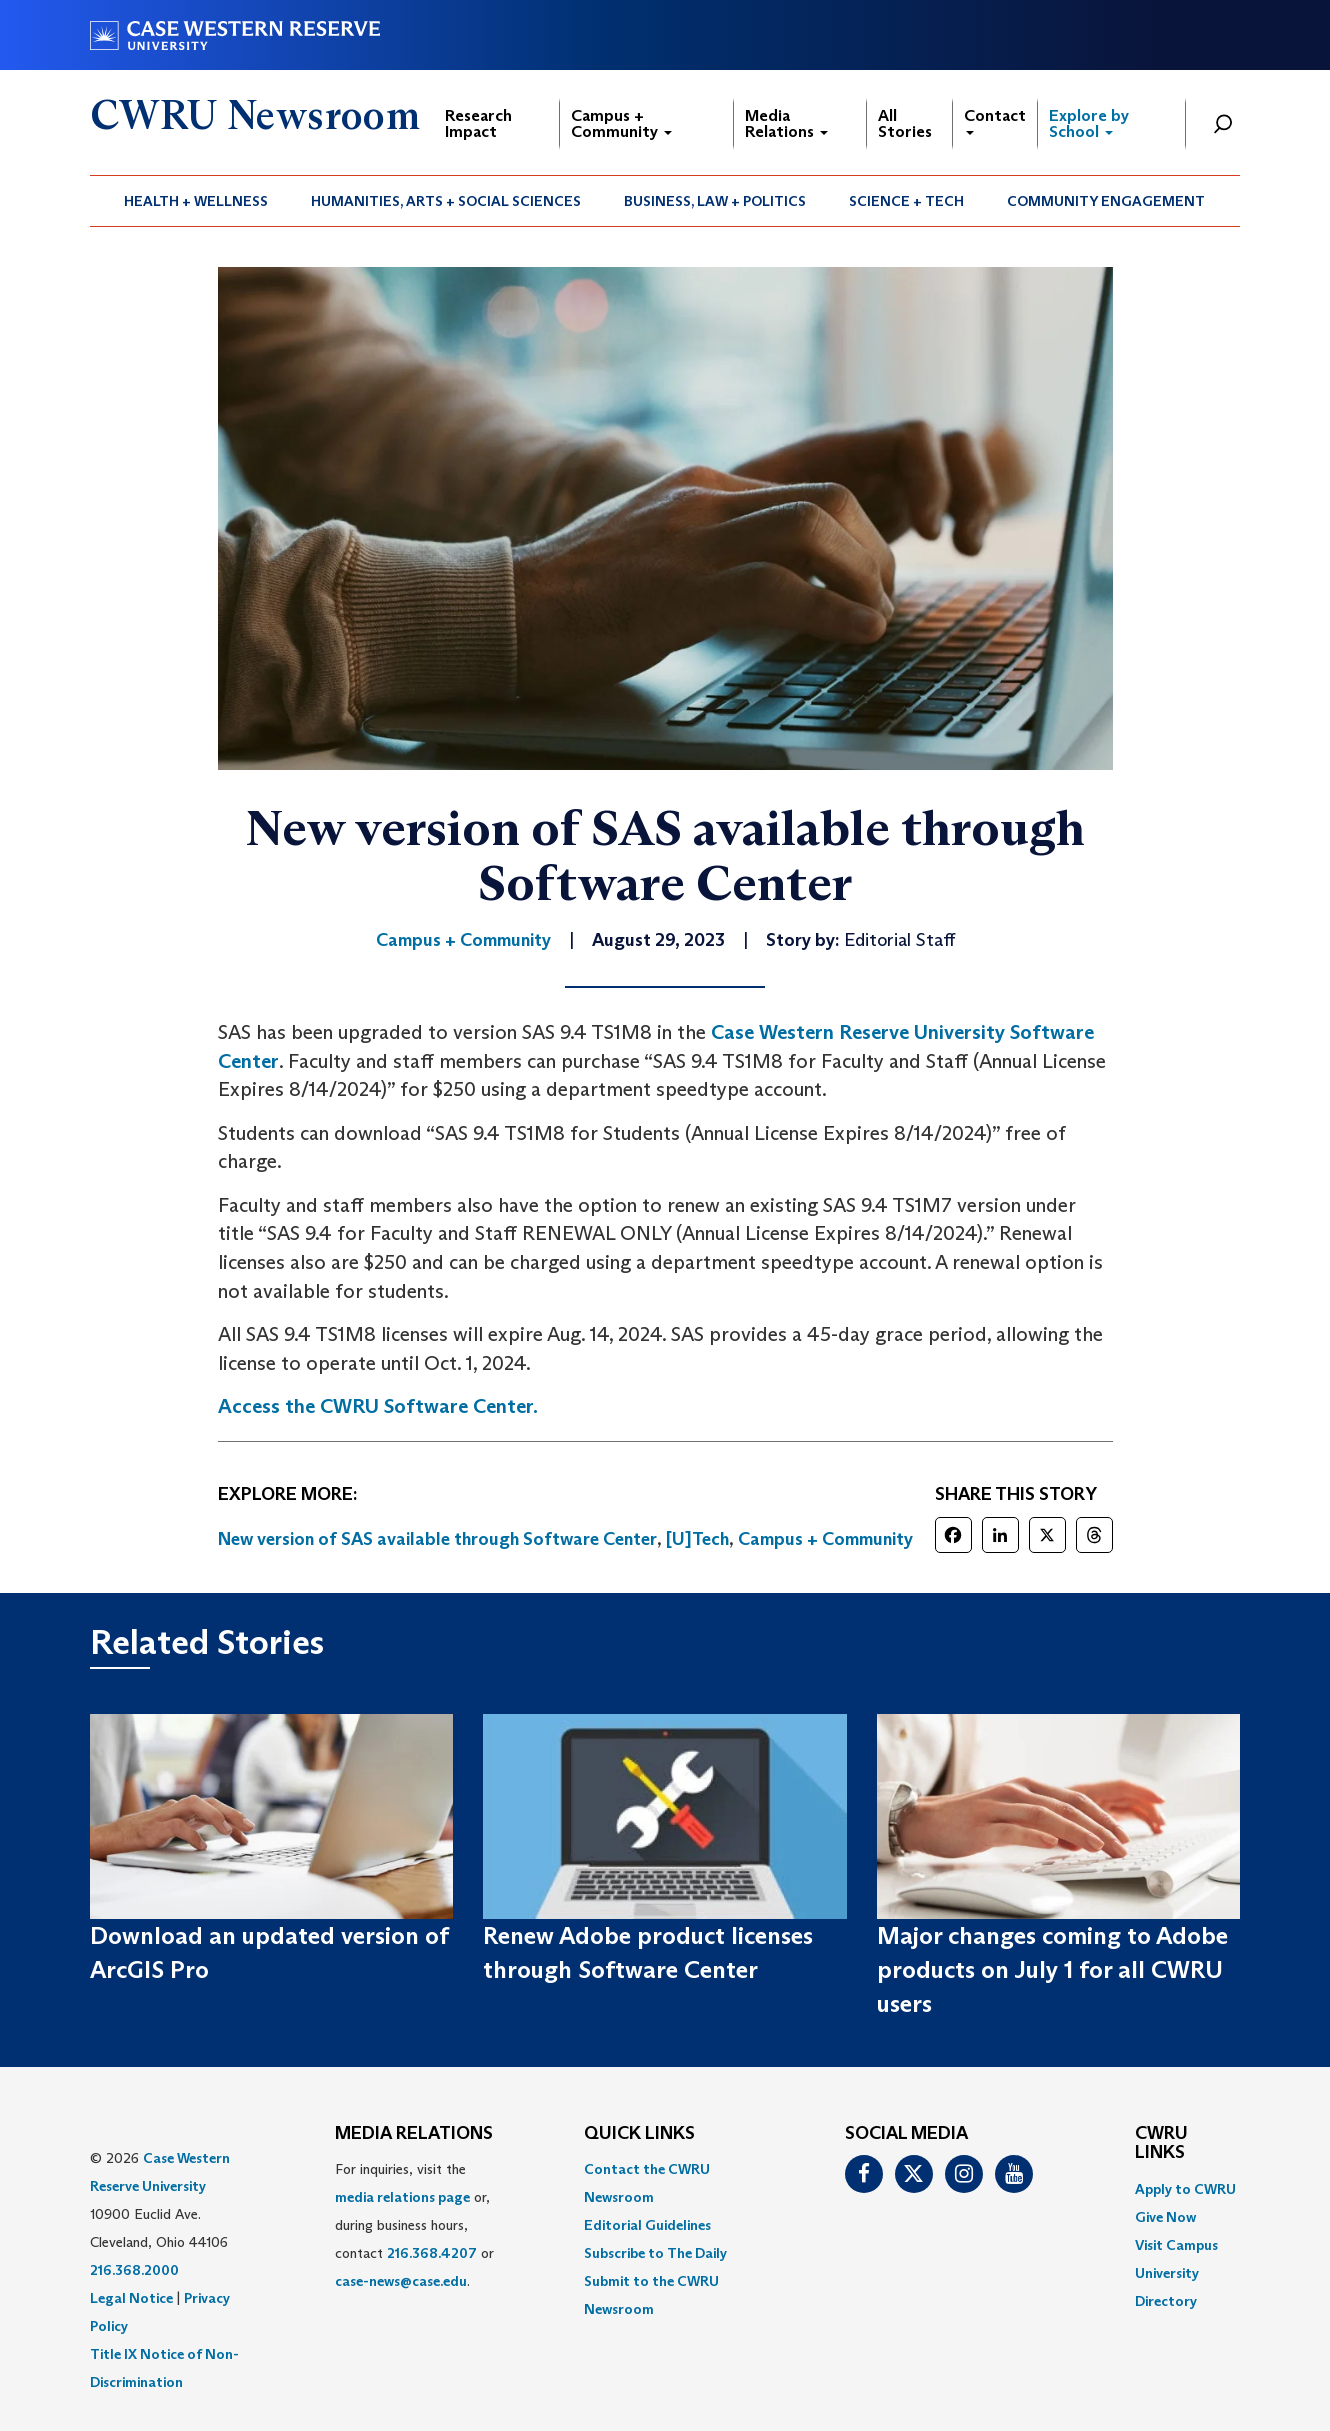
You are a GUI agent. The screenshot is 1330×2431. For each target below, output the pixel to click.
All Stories (905, 123)
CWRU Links (1161, 2144)
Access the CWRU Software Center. (378, 1406)
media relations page (402, 2197)
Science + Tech (906, 201)
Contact (995, 120)
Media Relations (786, 123)
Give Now (1165, 2217)
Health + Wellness (196, 201)
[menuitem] (196, 201)
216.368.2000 (134, 2270)
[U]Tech (697, 1539)
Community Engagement (1106, 201)
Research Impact (478, 123)
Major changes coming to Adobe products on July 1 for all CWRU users (1052, 1970)
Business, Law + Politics (715, 201)
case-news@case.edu (401, 2281)
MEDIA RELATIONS (414, 2134)
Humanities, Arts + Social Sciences (446, 201)
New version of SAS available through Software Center (437, 1539)
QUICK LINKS (639, 2134)
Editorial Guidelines (647, 2225)
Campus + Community (621, 123)
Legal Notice (131, 2298)
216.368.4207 (432, 2253)
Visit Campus (1176, 2245)
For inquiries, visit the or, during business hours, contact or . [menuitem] (414, 2225)
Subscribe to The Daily (655, 2253)
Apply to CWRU (1185, 2189)
